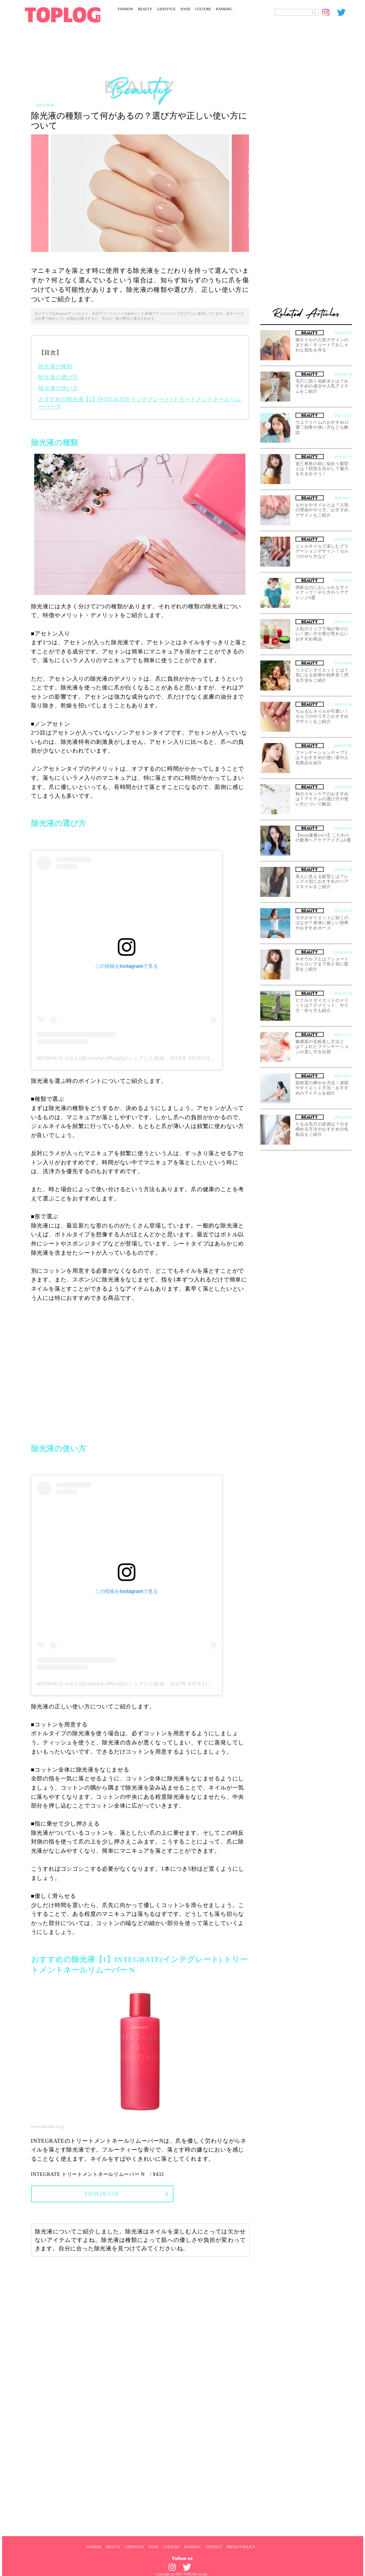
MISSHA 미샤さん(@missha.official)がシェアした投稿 (101, 1058)
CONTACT (213, 2546)
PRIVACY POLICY (241, 2546)
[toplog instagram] (329, 12)
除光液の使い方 (58, 388)
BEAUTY (145, 9)
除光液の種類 (55, 366)
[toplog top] (63, 15)
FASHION (125, 9)
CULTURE (203, 9)
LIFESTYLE (166, 9)
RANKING (224, 9)
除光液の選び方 (58, 377)
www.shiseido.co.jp (47, 2126)
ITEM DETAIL (102, 2194)
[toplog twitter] (344, 12)
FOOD (185, 9)
